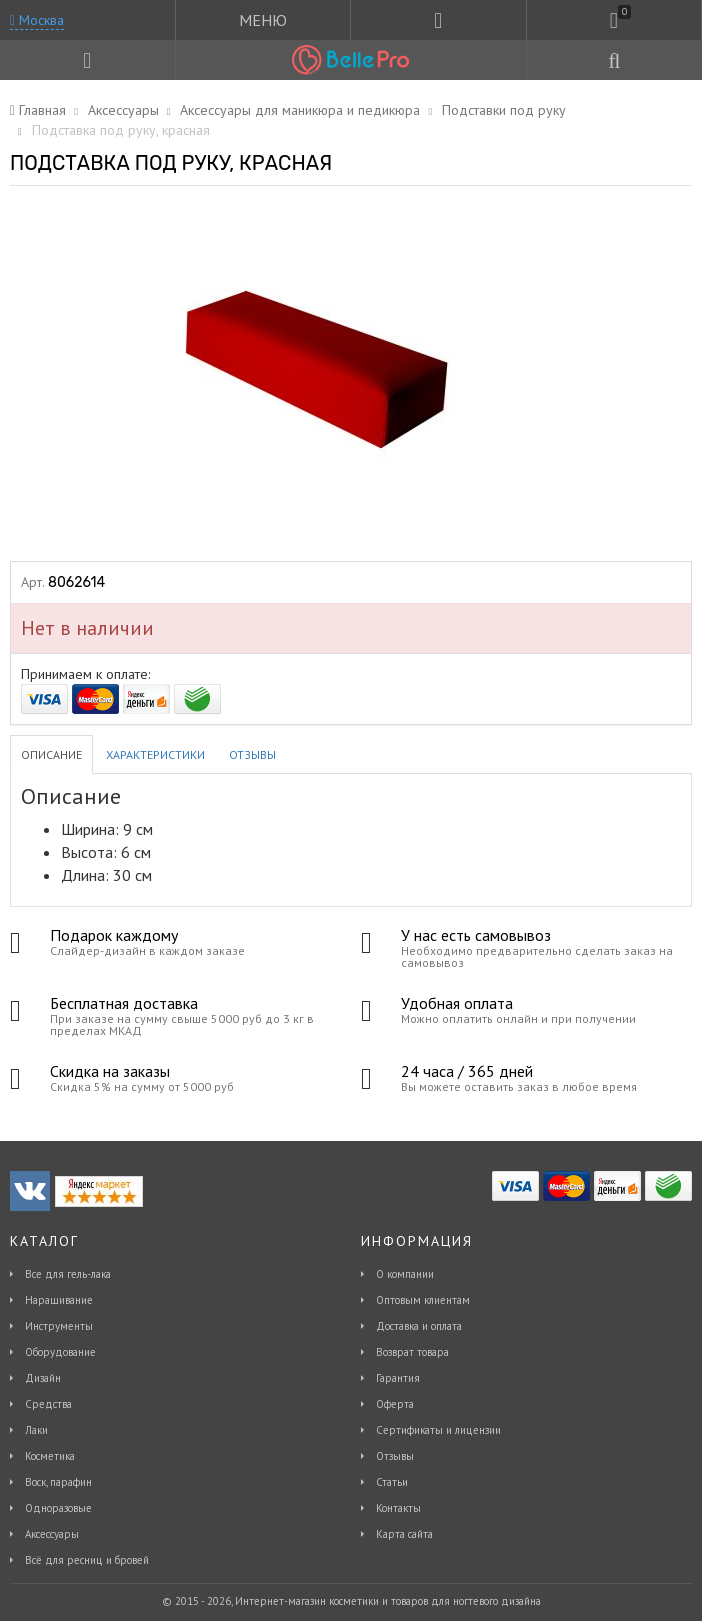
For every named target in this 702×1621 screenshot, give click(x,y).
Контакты (398, 1508)
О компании (405, 1274)
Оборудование (60, 1352)
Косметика (50, 1456)
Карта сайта (404, 1534)
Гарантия (398, 1378)
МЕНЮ (263, 20)
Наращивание (59, 1300)
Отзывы (252, 754)
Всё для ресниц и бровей (87, 1560)
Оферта (395, 1404)
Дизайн (43, 1378)
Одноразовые (58, 1508)
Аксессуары (52, 1534)
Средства (48, 1404)
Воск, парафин (58, 1482)
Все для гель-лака (68, 1274)
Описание (51, 754)
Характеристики (155, 754)
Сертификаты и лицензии (438, 1430)
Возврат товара (412, 1352)
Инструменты (59, 1326)
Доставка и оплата (419, 1326)
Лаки (36, 1430)
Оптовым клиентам (423, 1300)
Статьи (392, 1482)
